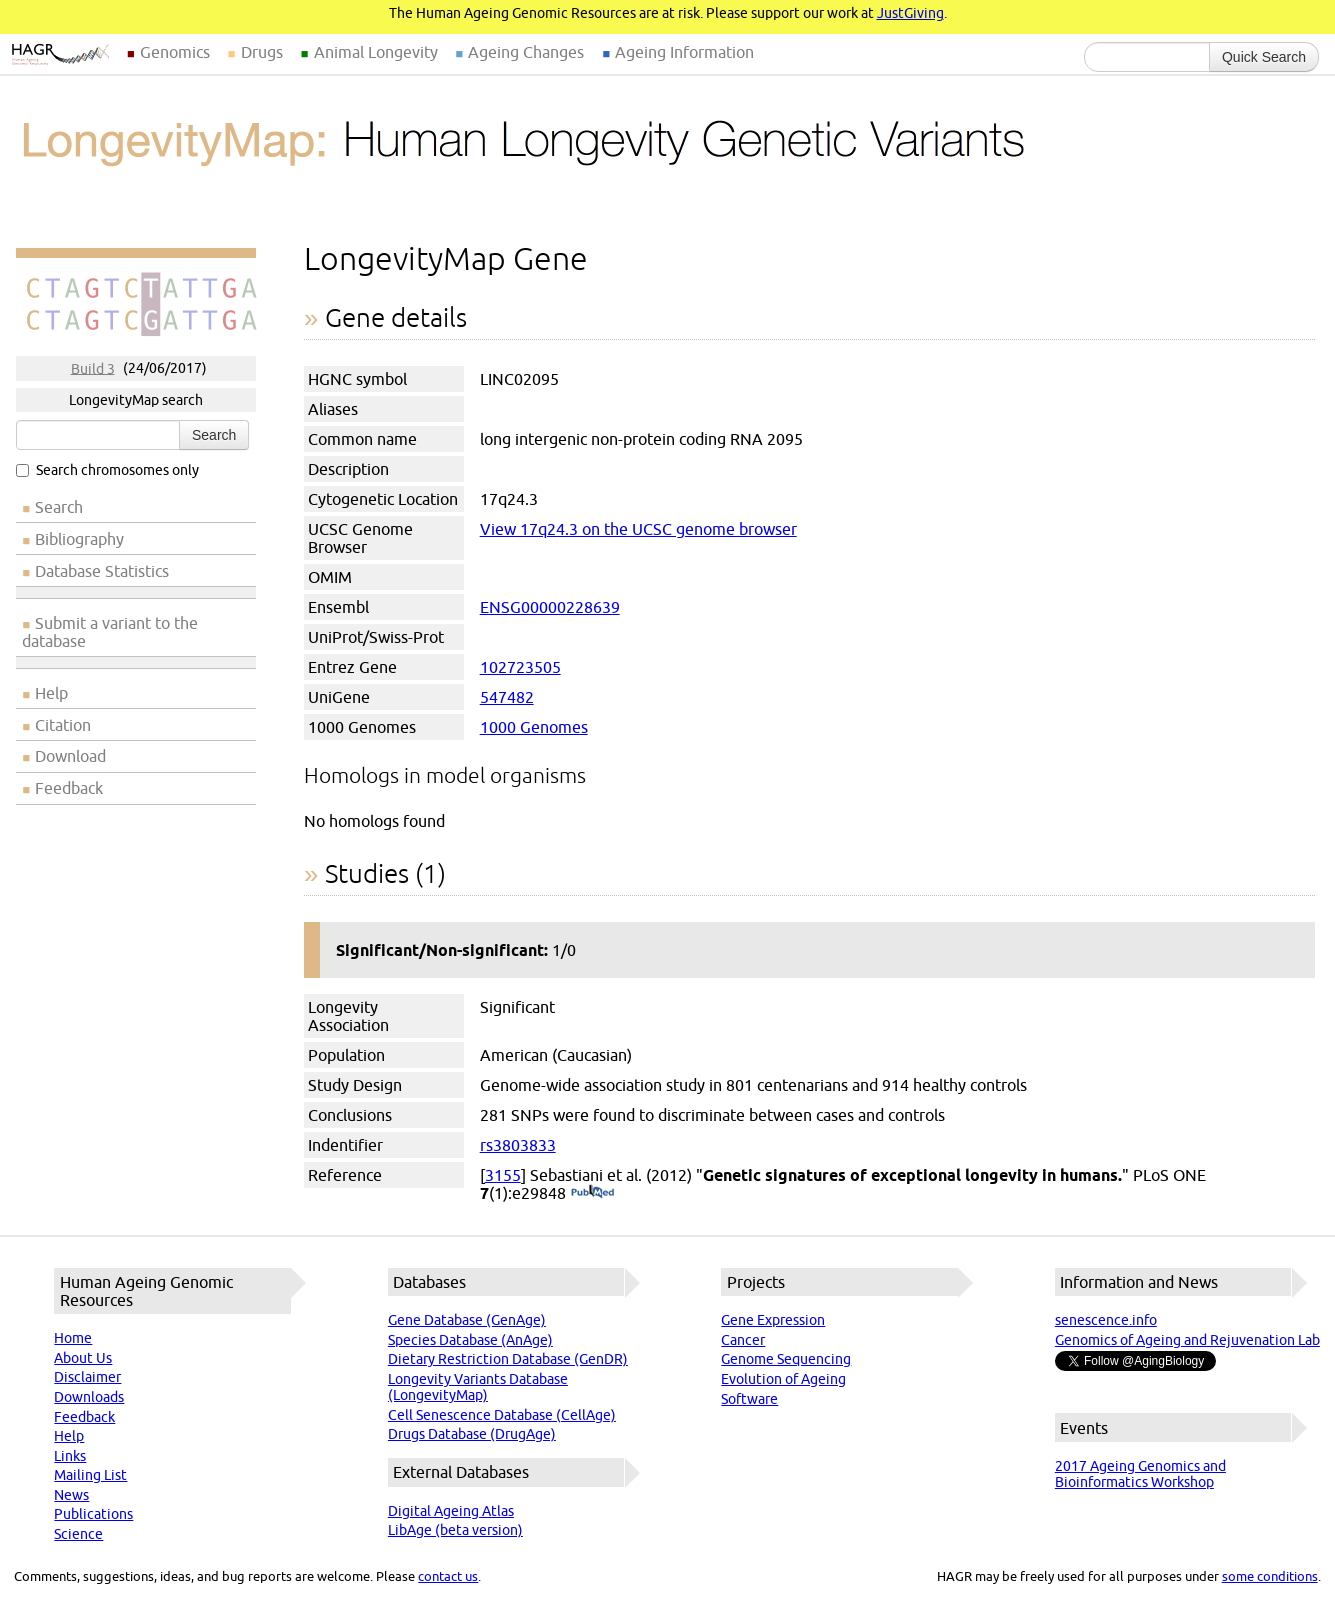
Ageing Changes (526, 52)
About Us (83, 1358)
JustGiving (910, 13)
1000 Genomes (534, 727)
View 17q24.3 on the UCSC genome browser (638, 529)
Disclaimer (87, 1377)
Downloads (89, 1397)
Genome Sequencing (786, 1359)
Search (214, 435)
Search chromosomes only (107, 470)
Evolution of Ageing (783, 1379)
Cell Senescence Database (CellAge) (502, 1415)
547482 (507, 697)
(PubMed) (592, 1193)
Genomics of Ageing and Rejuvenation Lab (1187, 1340)
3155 (503, 1175)
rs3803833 (518, 1145)
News (71, 1495)
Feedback (69, 788)
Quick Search (1264, 57)
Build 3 (93, 368)
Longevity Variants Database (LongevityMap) (478, 1387)
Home (73, 1338)
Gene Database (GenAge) (467, 1320)
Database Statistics (102, 571)
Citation (63, 725)
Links (70, 1456)
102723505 (520, 667)
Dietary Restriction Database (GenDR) (508, 1359)
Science (78, 1534)
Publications (93, 1514)
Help (51, 693)
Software (749, 1399)
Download (70, 756)
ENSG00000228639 (550, 607)
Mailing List (90, 1475)
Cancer (743, 1340)
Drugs (262, 52)
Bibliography (79, 539)
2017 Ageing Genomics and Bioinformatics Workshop (1140, 1474)
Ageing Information (684, 52)
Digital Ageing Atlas (451, 1511)
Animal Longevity (376, 52)
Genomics (175, 52)
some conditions (1270, 1576)
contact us (448, 1576)
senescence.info (1106, 1320)
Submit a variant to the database (110, 632)
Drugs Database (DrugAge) (472, 1434)
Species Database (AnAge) (470, 1340)
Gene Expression (773, 1320)
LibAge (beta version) (455, 1530)
